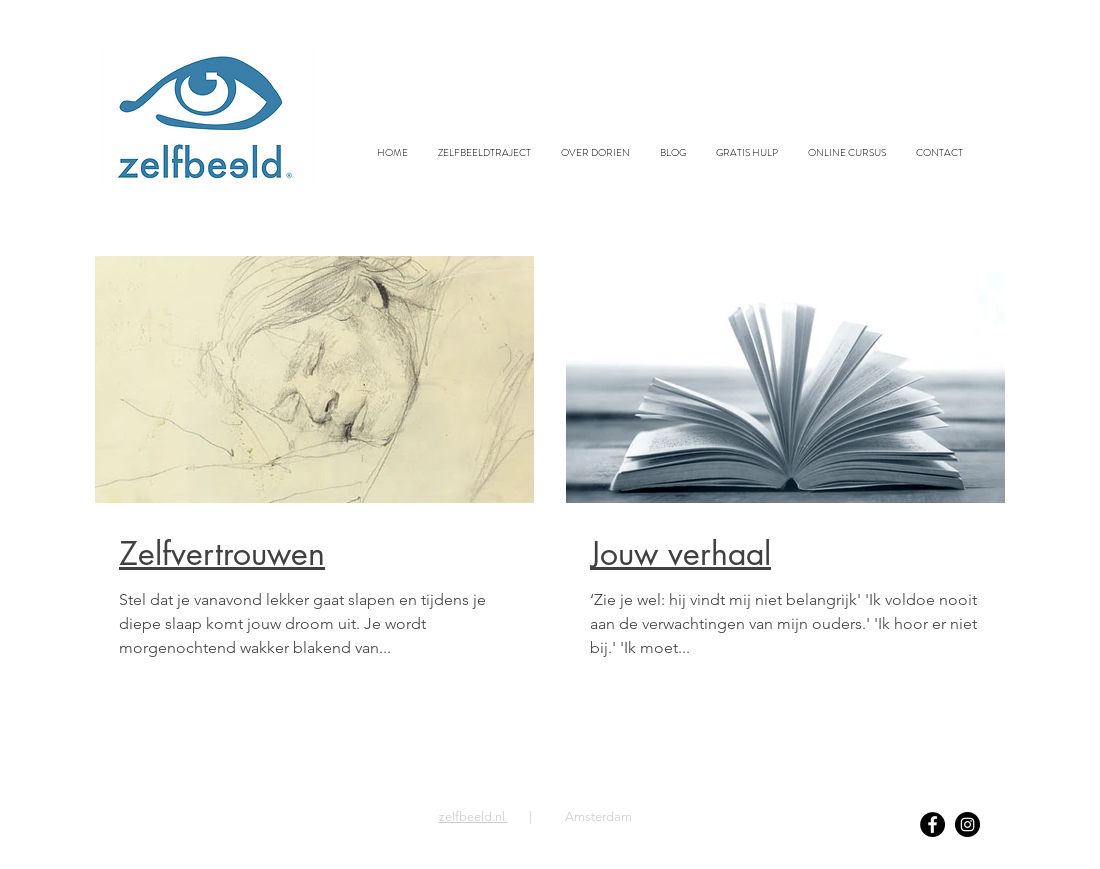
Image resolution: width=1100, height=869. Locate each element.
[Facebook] (932, 824)
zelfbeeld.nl (473, 816)
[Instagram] (967, 824)
